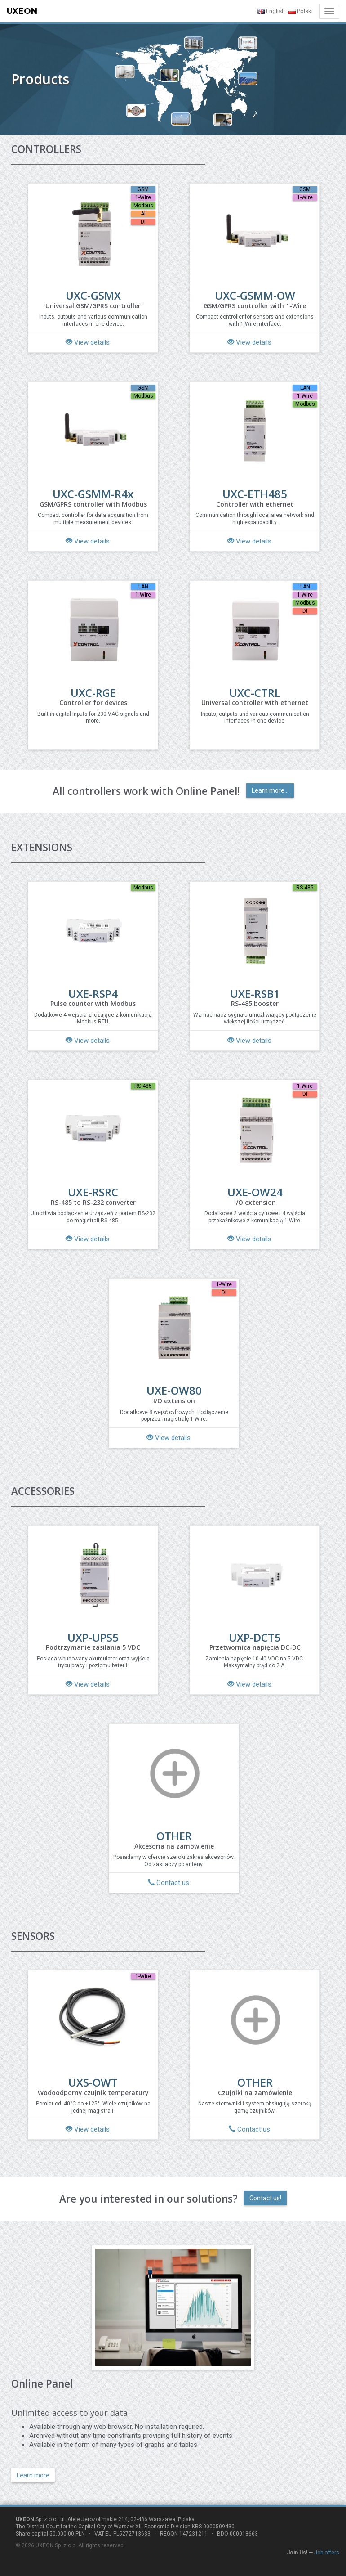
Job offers (326, 2552)
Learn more (33, 2475)
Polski (300, 11)
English (271, 11)
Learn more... (270, 790)
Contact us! (265, 2198)
